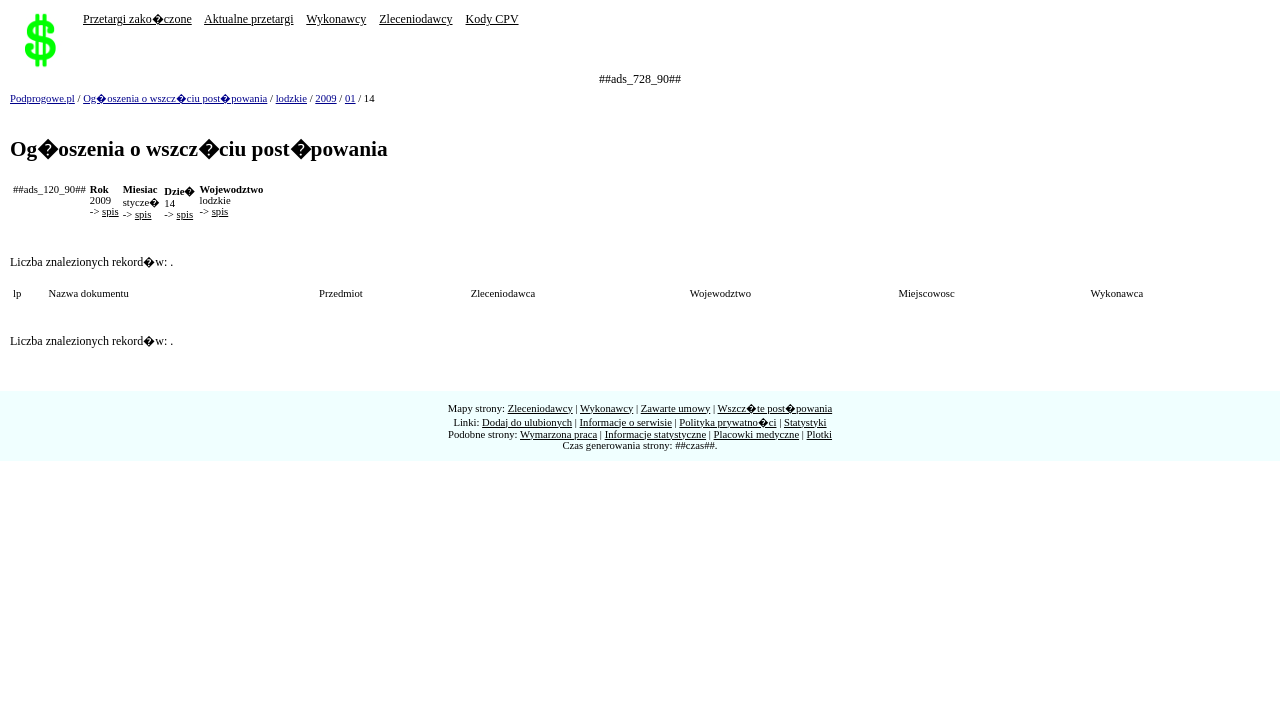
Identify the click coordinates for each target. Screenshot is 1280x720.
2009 (325, 98)
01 (350, 98)
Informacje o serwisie (626, 422)
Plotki (819, 434)
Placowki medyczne (757, 434)
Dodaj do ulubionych (527, 422)
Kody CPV (492, 19)
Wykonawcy (336, 19)
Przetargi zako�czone (137, 19)
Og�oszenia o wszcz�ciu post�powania (175, 98)
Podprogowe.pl (42, 98)
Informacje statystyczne (655, 434)
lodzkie (291, 98)
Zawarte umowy (676, 408)
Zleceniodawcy (415, 19)
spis (110, 211)
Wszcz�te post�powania (775, 408)
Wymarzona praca (558, 434)
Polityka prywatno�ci (727, 422)
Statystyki (805, 422)
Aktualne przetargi (248, 19)
